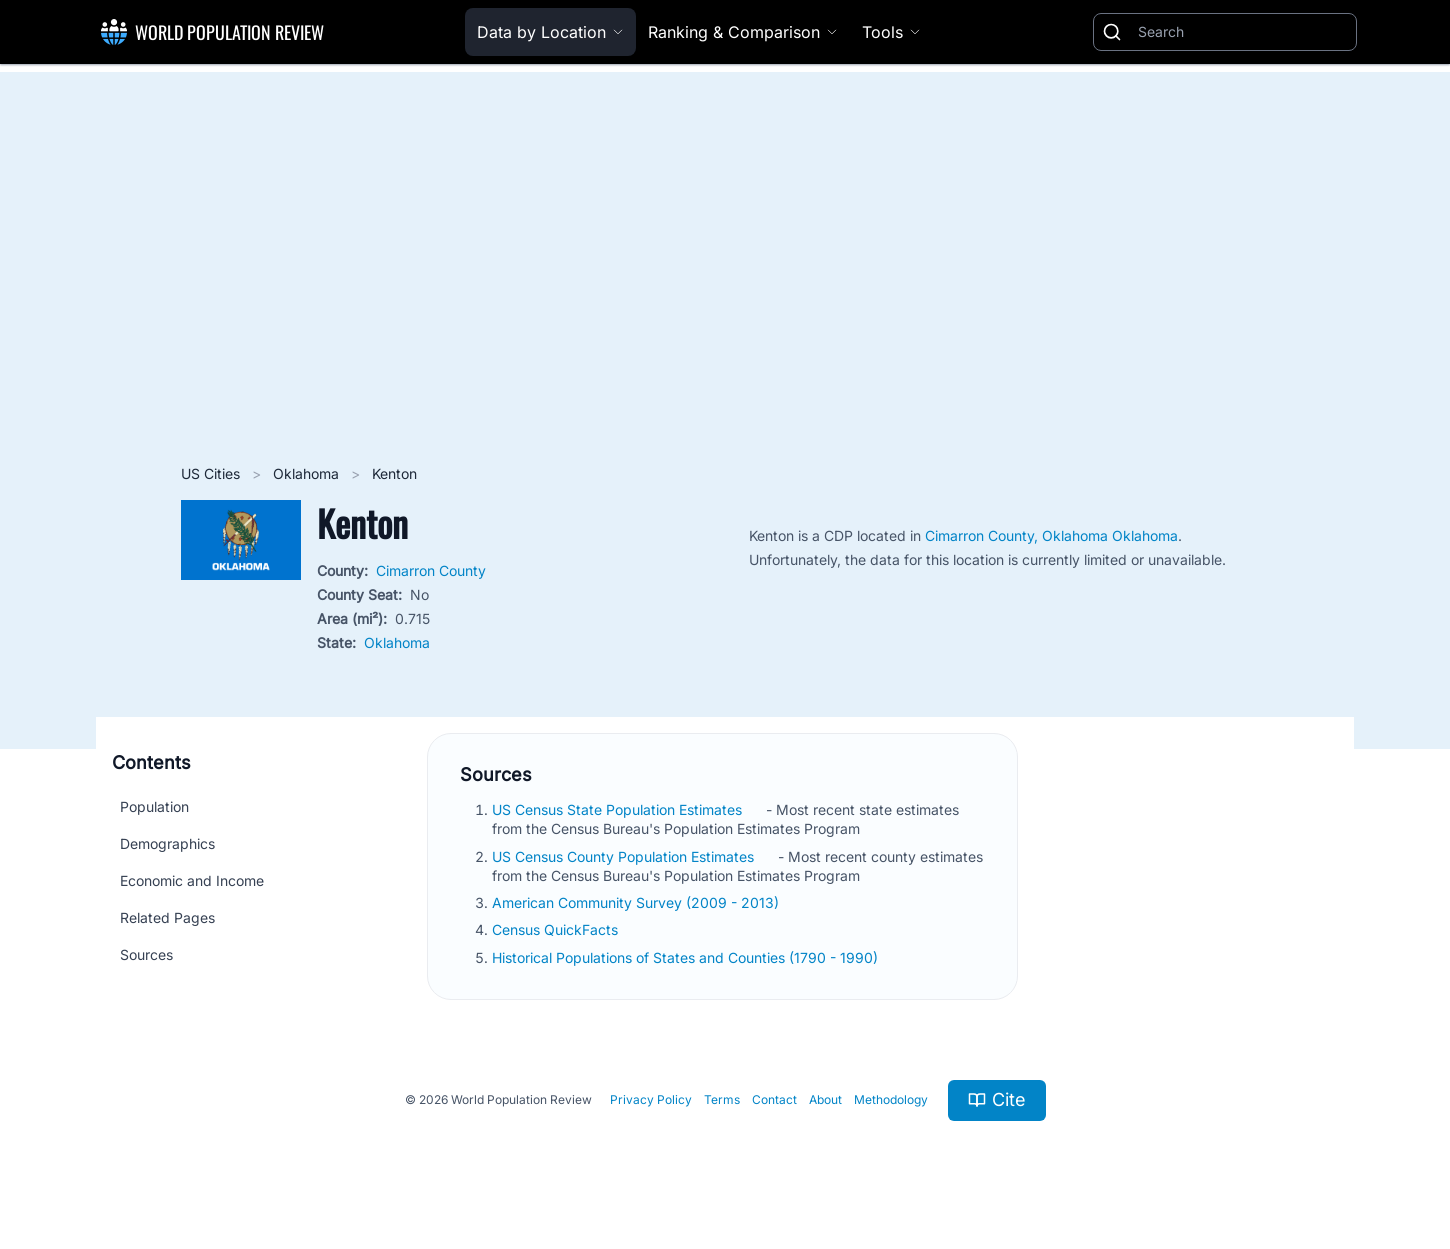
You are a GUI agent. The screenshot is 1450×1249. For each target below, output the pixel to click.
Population (154, 806)
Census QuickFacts (557, 929)
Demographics (167, 843)
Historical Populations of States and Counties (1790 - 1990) (687, 957)
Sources (146, 954)
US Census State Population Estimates (619, 809)
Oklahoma (308, 473)
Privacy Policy (651, 1099)
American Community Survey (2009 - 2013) (637, 902)
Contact (774, 1099)
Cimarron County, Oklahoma (1018, 535)
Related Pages (167, 917)
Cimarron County (431, 570)
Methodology (891, 1099)
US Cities (212, 473)
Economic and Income (192, 880)
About (825, 1099)
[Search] (1243, 32)
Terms (722, 1099)
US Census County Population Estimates (625, 856)
